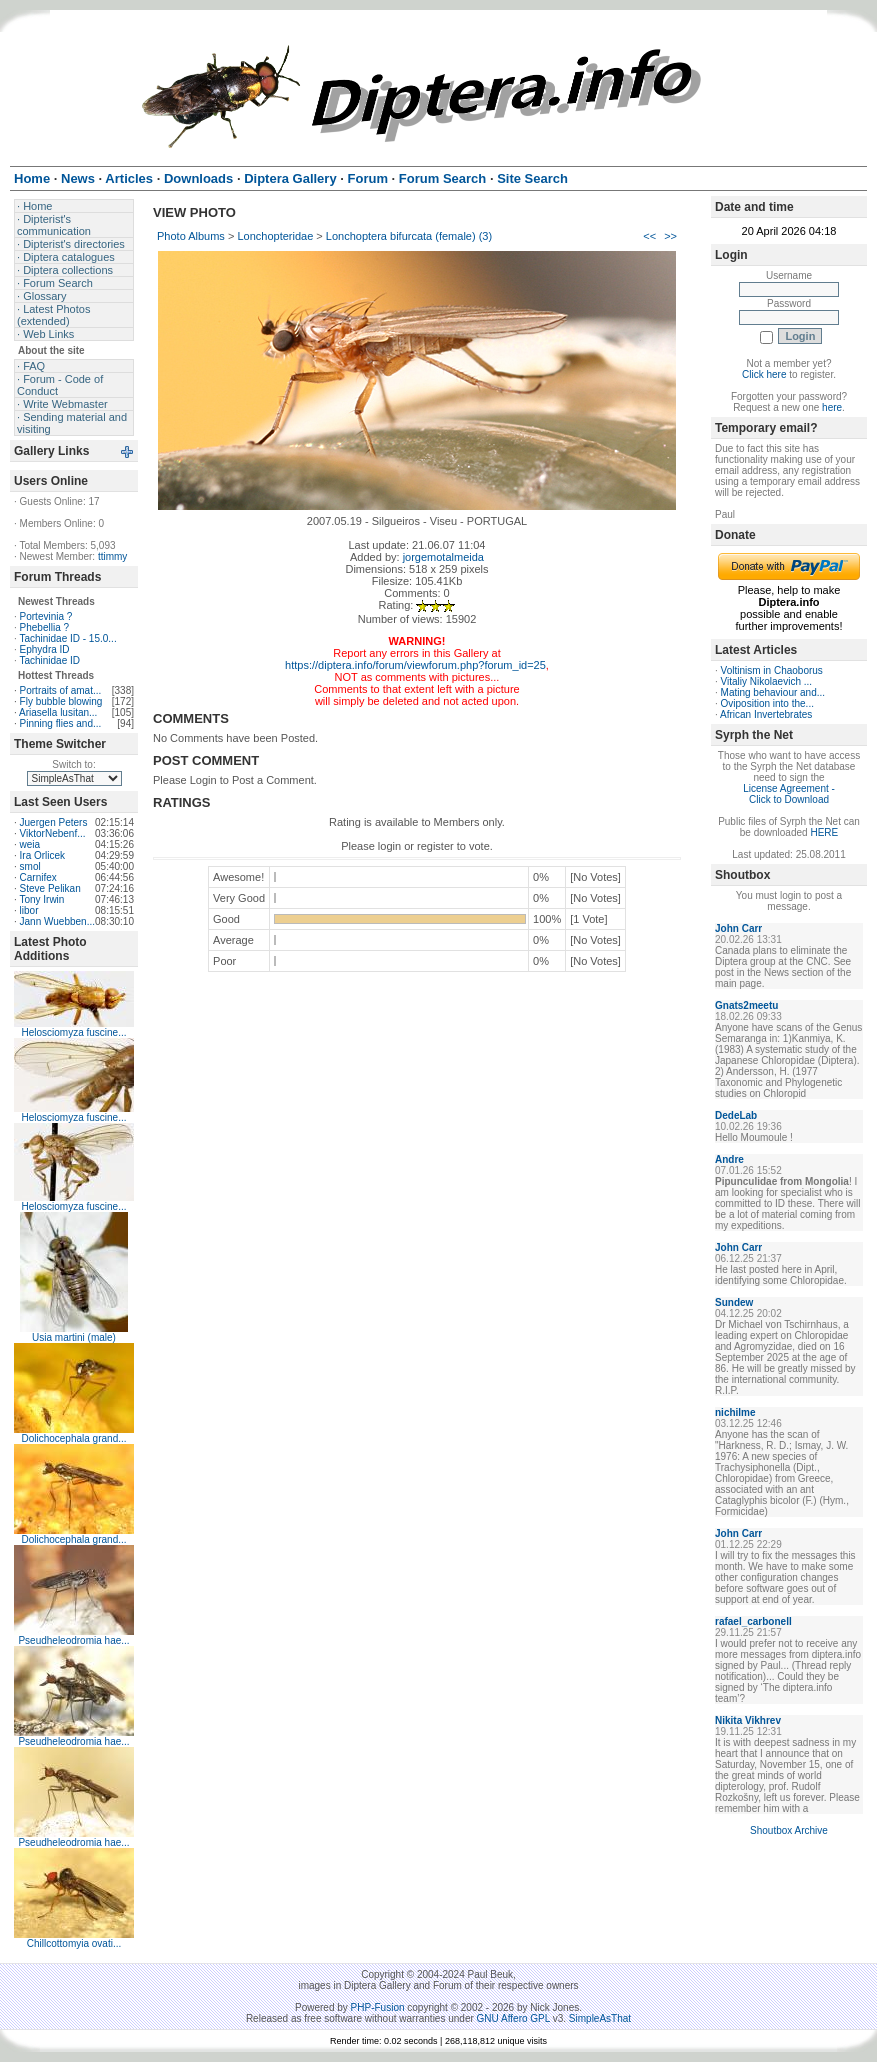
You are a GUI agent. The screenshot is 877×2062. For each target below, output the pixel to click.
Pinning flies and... (61, 723)
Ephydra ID (45, 649)
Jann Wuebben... (57, 921)
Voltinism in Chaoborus (772, 670)
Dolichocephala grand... (73, 1438)
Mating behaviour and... (773, 692)
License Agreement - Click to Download (789, 794)
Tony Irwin (41, 899)
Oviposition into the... (767, 703)
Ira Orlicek (43, 855)
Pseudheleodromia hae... (73, 1640)
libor (29, 910)
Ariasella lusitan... (58, 712)
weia (30, 844)
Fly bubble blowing (61, 701)
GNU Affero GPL (513, 2018)
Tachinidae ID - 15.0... (67, 638)
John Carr (738, 928)
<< (649, 236)
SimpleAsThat (600, 2018)
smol (30, 866)
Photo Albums (191, 236)
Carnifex (38, 877)
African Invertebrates (766, 714)
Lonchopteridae (275, 236)
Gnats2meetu (746, 1005)
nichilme (735, 1412)
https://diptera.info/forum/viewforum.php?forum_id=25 (415, 665)
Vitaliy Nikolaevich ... (767, 681)
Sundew (734, 1302)
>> (670, 236)
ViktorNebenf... (53, 833)
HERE (824, 832)
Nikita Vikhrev (748, 1720)
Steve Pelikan (50, 888)
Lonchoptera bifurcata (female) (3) (409, 236)
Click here (764, 374)
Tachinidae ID (49, 660)
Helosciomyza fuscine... (73, 1032)
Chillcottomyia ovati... (74, 1943)
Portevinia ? (46, 616)
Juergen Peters (54, 822)
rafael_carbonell (753, 1621)
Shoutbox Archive (789, 1830)
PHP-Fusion (378, 2007)
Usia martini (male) (74, 1337)
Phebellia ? (44, 627)
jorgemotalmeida (443, 557)
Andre (729, 1159)
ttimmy (112, 556)
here (832, 407)
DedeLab (736, 1115)
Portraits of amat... (61, 690)
